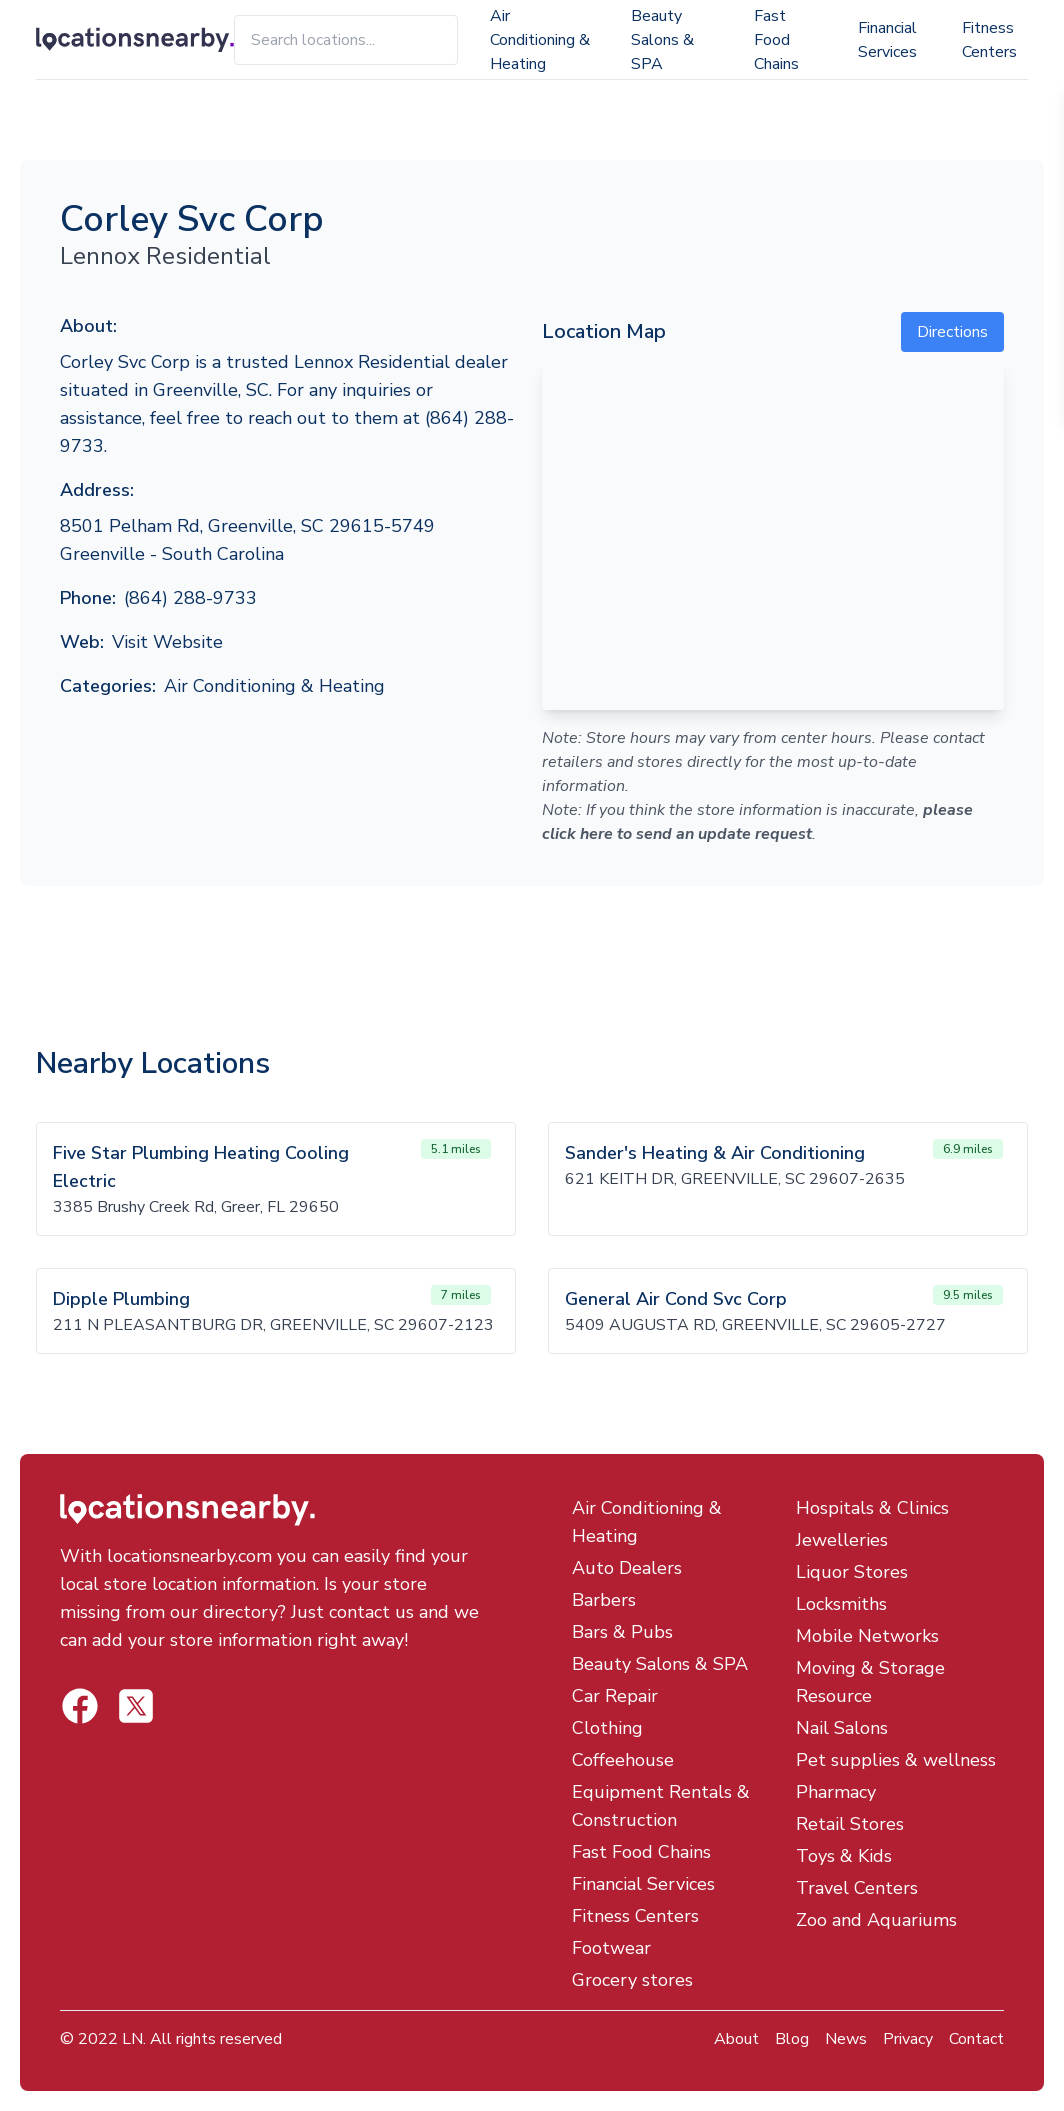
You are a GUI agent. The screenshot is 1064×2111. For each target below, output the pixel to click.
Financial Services (887, 40)
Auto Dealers (627, 1568)
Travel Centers (857, 1888)
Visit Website (167, 642)
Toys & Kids (844, 1856)
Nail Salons (842, 1728)
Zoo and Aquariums (876, 1920)
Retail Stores (850, 1824)
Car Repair (615, 1696)
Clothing (607, 1728)
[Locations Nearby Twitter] (80, 1706)
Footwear (611, 1948)
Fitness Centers (989, 40)
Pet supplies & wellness (896, 1760)
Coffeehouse (623, 1760)
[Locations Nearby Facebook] (136, 1706)
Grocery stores (632, 1980)
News (846, 2039)
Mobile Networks (867, 1636)
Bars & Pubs (622, 1632)
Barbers (604, 1600)
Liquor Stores (852, 1572)
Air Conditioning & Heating (540, 40)
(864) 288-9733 (190, 598)
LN (132, 2039)
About (736, 2039)
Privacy (908, 2039)
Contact (976, 2039)
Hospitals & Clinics (872, 1508)
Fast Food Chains (776, 40)
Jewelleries (842, 1540)
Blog (792, 2039)
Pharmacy (836, 1792)
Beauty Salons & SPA (662, 40)
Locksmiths (841, 1604)
